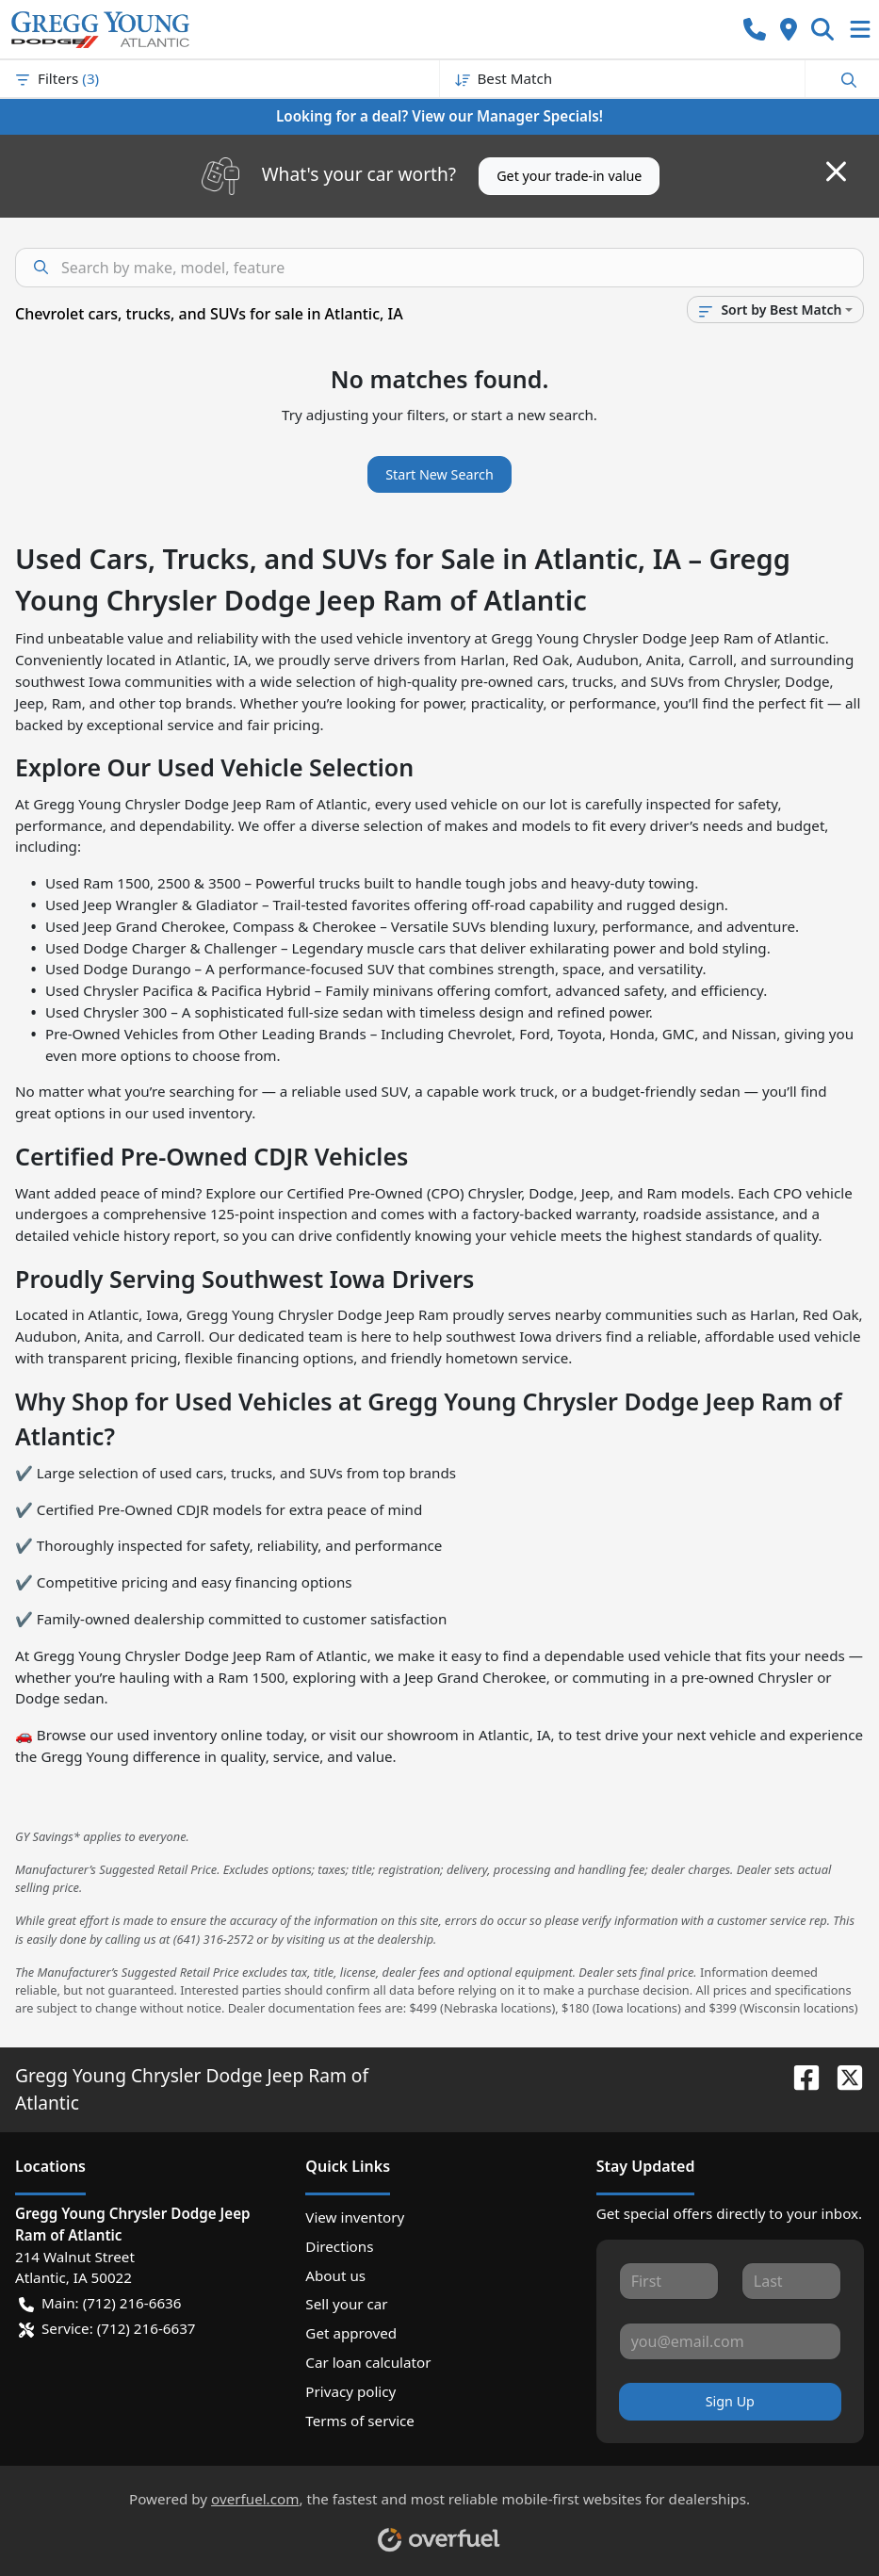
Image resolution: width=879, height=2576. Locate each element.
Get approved (351, 2332)
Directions (339, 2246)
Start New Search (439, 474)
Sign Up (730, 2401)
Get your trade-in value (569, 176)
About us (335, 2275)
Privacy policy (350, 2391)
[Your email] (730, 2341)
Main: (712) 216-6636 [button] (100, 2303)
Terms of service (360, 2420)
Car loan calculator (368, 2362)
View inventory (354, 2217)
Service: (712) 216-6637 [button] (107, 2329)
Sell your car (346, 2303)
